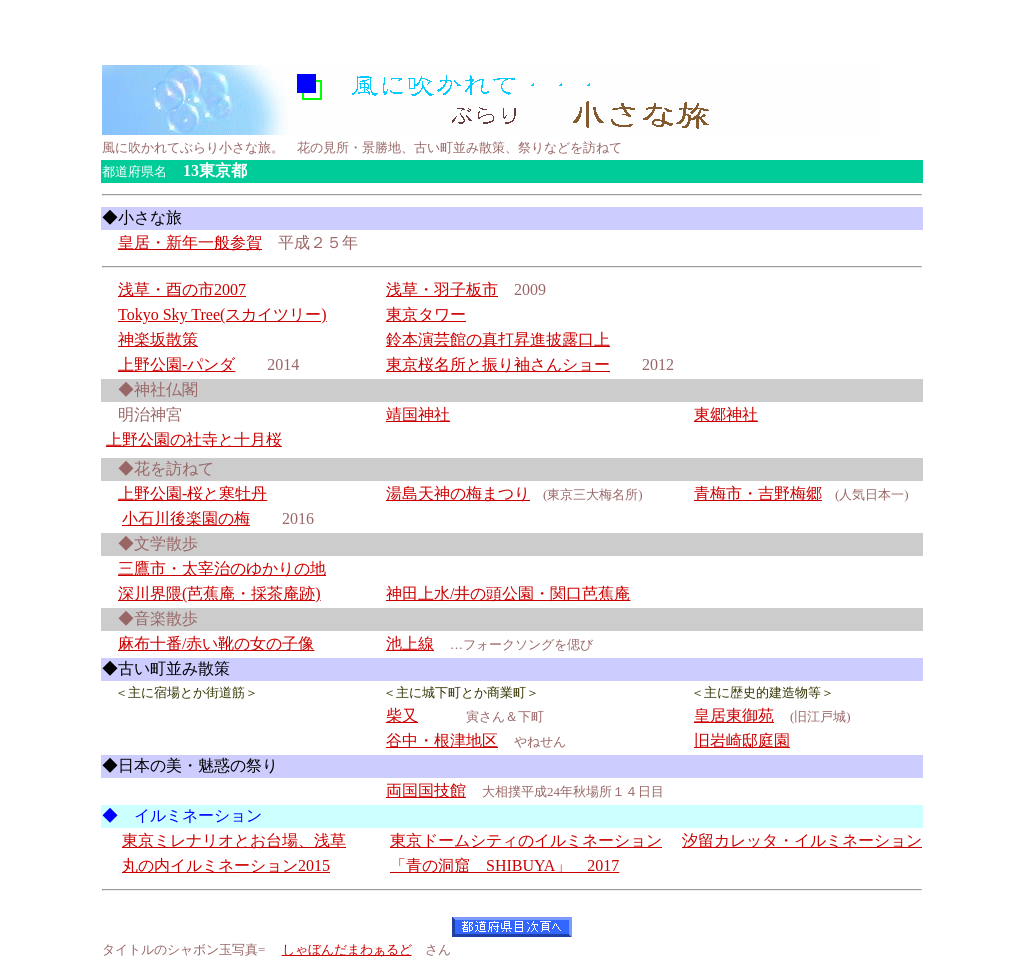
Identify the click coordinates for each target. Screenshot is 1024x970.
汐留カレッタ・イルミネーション (802, 840)
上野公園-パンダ (176, 364)
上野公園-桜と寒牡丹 (192, 493)
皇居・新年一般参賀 (190, 242)
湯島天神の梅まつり (458, 493)
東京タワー (426, 314)
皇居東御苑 (734, 715)
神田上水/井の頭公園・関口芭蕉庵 (508, 593)
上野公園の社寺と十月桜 (194, 439)
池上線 (410, 643)
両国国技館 (426, 790)
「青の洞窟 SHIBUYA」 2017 (504, 865)
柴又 (402, 715)
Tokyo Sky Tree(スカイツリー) (222, 314)
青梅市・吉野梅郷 (758, 493)
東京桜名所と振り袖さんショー (498, 364)
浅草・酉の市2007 (182, 289)
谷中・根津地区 (442, 740)
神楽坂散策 (158, 339)
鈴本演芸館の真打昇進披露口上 (498, 339)
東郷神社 (726, 414)
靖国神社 (418, 414)
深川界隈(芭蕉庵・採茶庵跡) (219, 593)
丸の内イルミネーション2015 (226, 865)
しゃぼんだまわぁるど (347, 949)
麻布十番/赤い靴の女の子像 (216, 643)
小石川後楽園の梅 (186, 518)
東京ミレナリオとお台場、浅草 (234, 840)
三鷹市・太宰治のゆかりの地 (222, 568)
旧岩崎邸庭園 (742, 740)
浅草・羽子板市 (442, 289)
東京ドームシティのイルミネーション (526, 840)
